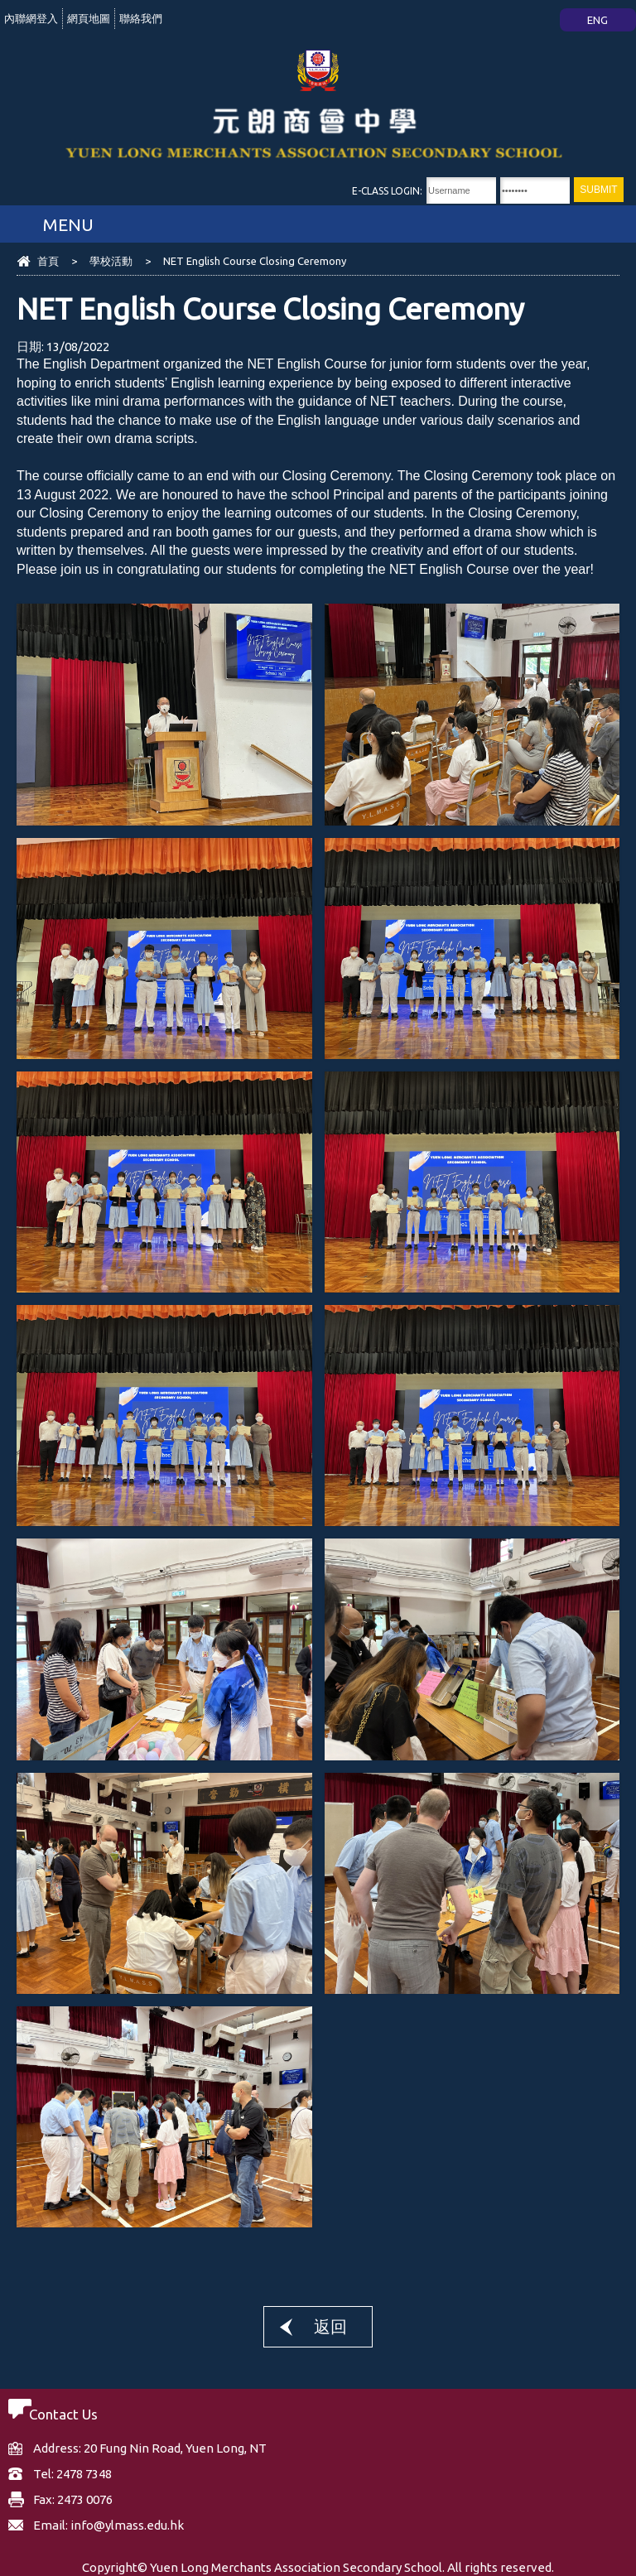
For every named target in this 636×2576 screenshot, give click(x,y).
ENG (597, 20)
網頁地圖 (88, 18)
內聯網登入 (31, 18)
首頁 (48, 261)
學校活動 (110, 261)
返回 (330, 2326)
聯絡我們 (140, 18)
